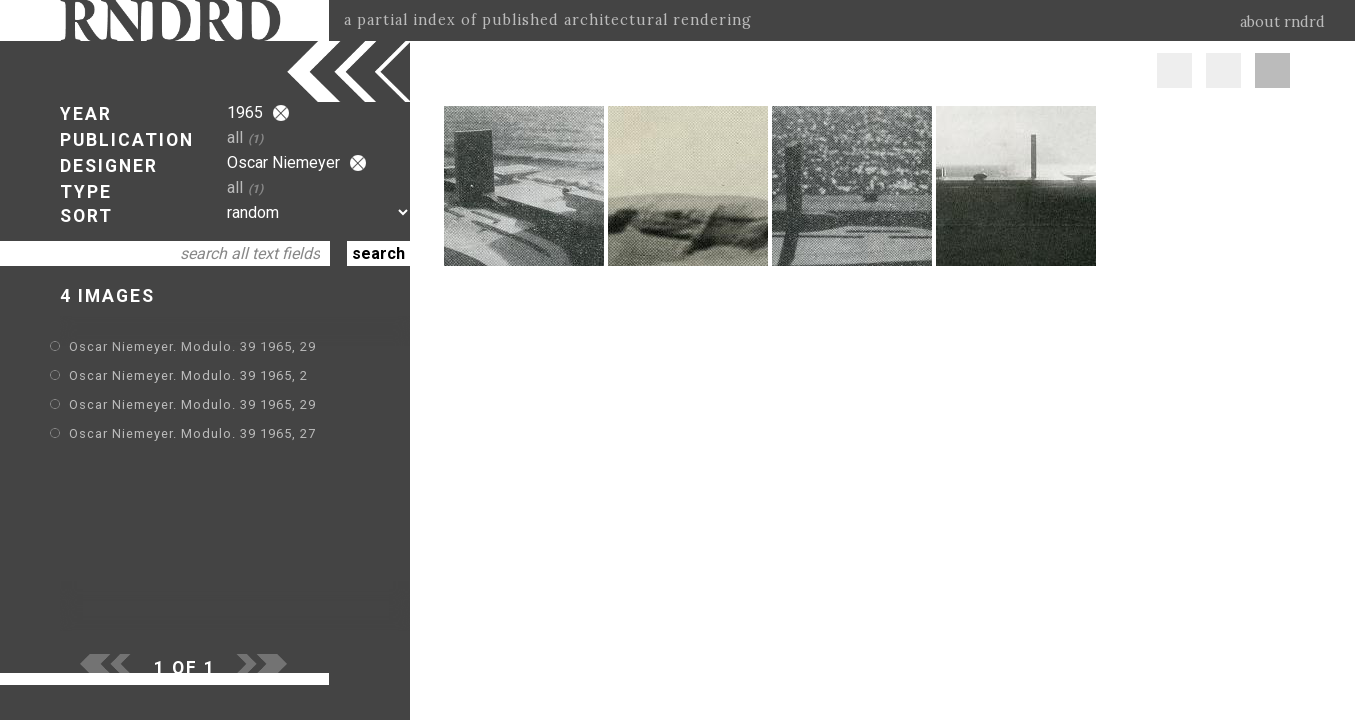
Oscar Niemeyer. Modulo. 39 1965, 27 (192, 433)
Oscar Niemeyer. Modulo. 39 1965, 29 (192, 346)
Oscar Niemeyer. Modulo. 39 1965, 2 (188, 375)
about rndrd (1282, 22)
